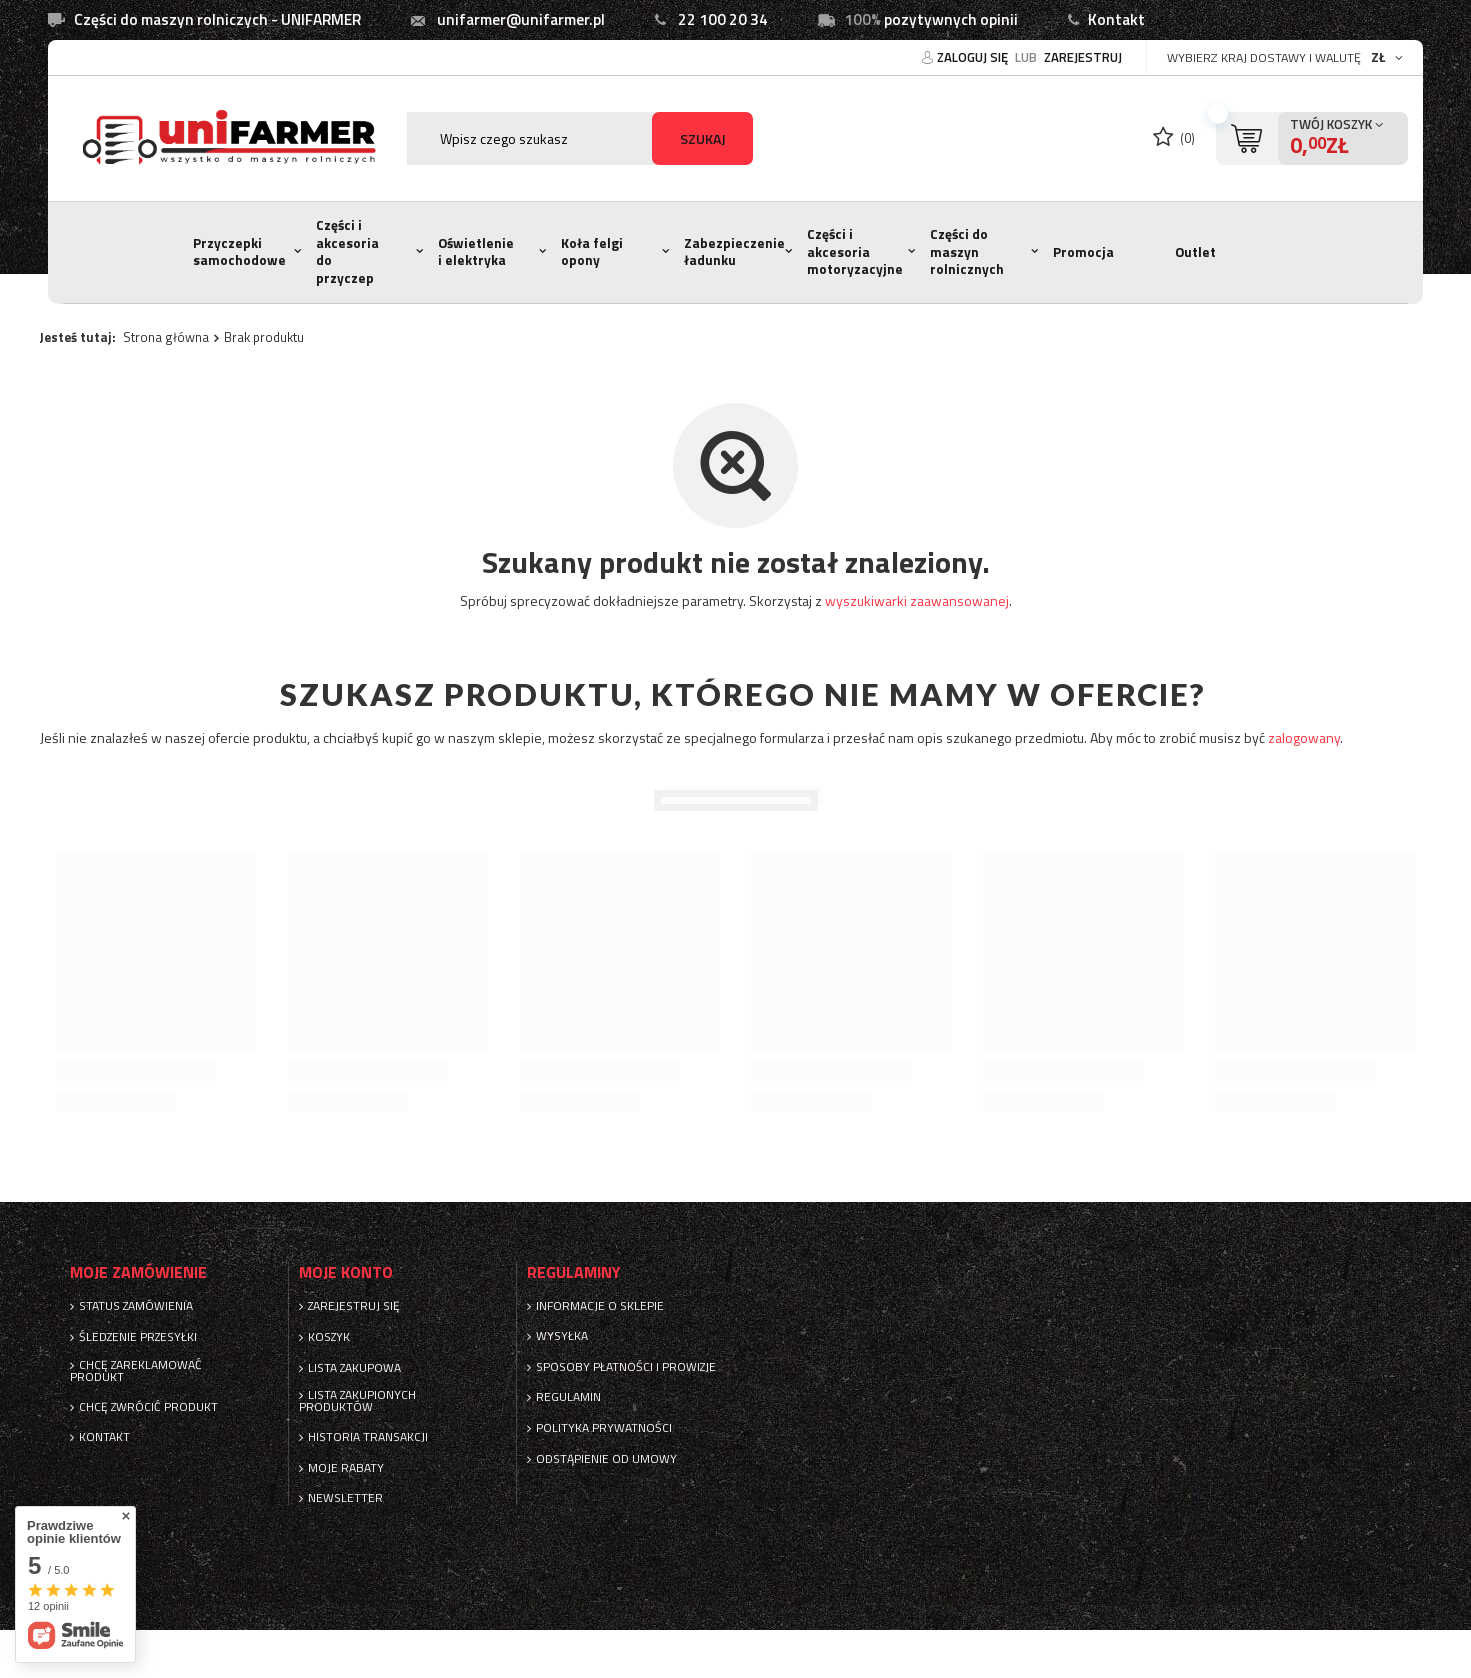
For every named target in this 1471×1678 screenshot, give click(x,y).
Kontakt (1116, 19)
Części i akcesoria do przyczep (347, 251)
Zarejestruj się (354, 1306)
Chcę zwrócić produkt (148, 1407)
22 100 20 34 (723, 19)
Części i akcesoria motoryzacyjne (855, 251)
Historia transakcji (368, 1437)
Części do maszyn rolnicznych (967, 251)
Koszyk (329, 1337)
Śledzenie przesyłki (138, 1337)
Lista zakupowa (354, 1368)
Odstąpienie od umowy (606, 1459)
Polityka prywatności (604, 1428)
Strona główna (166, 337)
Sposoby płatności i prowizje (626, 1367)
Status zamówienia (136, 1306)
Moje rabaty (346, 1468)
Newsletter (345, 1498)
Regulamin (568, 1397)
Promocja (1083, 252)
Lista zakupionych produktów (357, 1401)
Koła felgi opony (592, 252)
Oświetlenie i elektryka (476, 252)
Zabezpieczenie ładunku (734, 252)
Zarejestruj (1083, 57)
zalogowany (1304, 737)
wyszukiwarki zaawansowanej (917, 600)
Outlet (1195, 252)
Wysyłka (562, 1336)
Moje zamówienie (138, 1272)
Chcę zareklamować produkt (136, 1371)
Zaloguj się (974, 57)
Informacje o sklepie (600, 1306)
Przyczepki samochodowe (239, 252)
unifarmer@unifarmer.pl (521, 19)
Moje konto (346, 1272)
